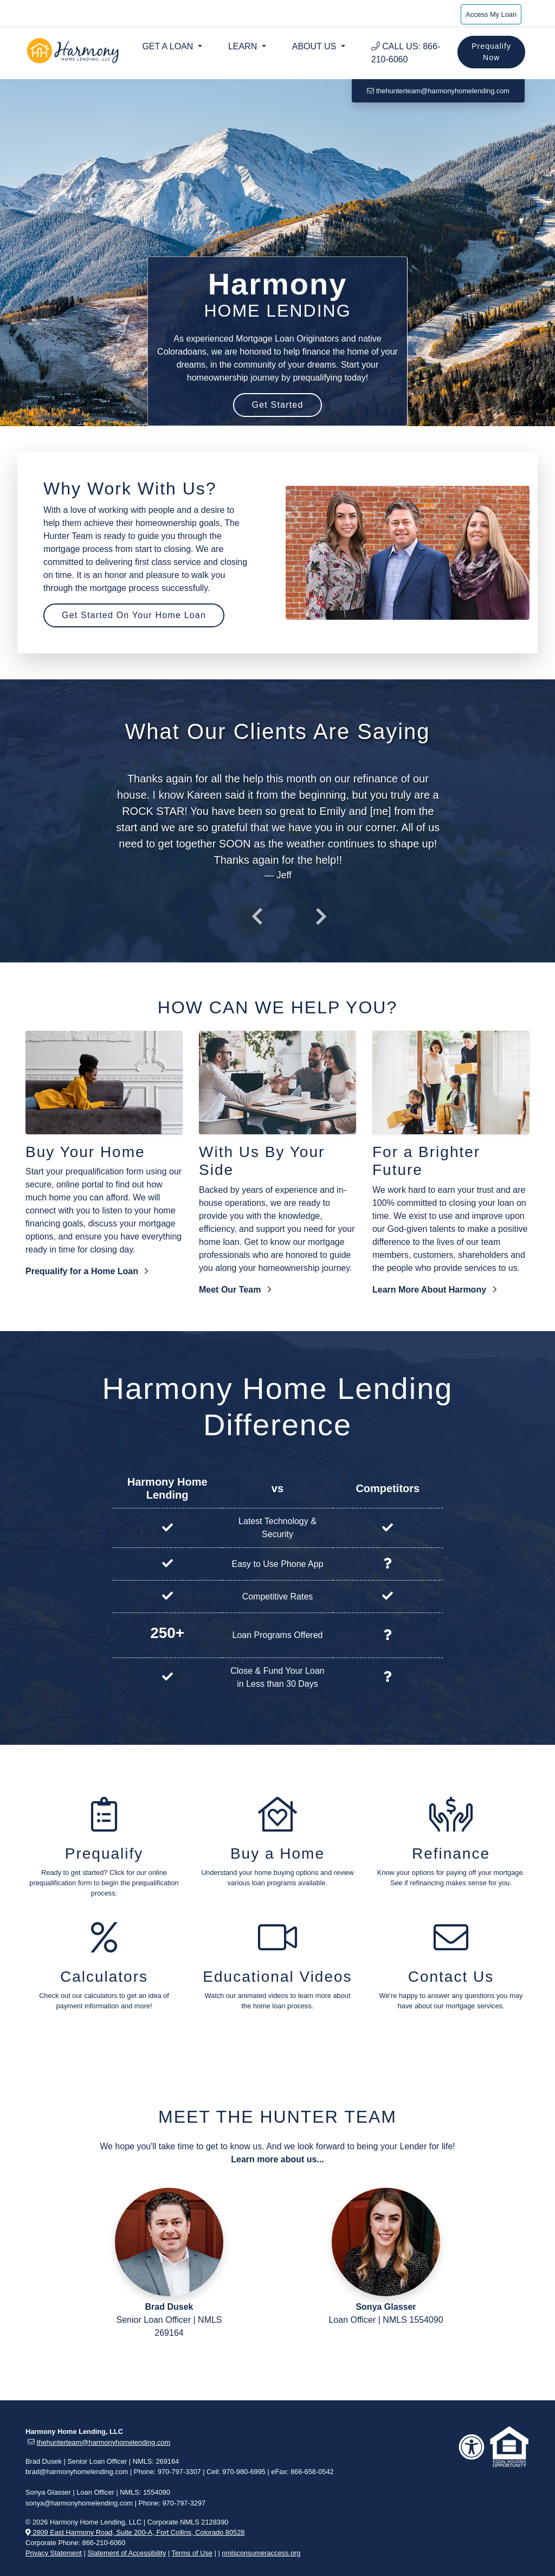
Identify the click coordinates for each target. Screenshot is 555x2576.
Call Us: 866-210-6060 (405, 53)
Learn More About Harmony (434, 1289)
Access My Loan (491, 14)
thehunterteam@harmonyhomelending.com (438, 91)
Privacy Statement (53, 2553)
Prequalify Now (491, 52)
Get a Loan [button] (168, 46)
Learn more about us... (277, 2159)
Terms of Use (192, 2553)
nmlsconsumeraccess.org (261, 2553)
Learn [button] (244, 46)
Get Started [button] (277, 404)
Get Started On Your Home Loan (134, 615)
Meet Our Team (235, 1289)
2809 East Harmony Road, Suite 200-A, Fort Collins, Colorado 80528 (134, 2532)
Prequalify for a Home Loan (86, 1271)
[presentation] (257, 916)
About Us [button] (315, 46)
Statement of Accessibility (126, 2553)
